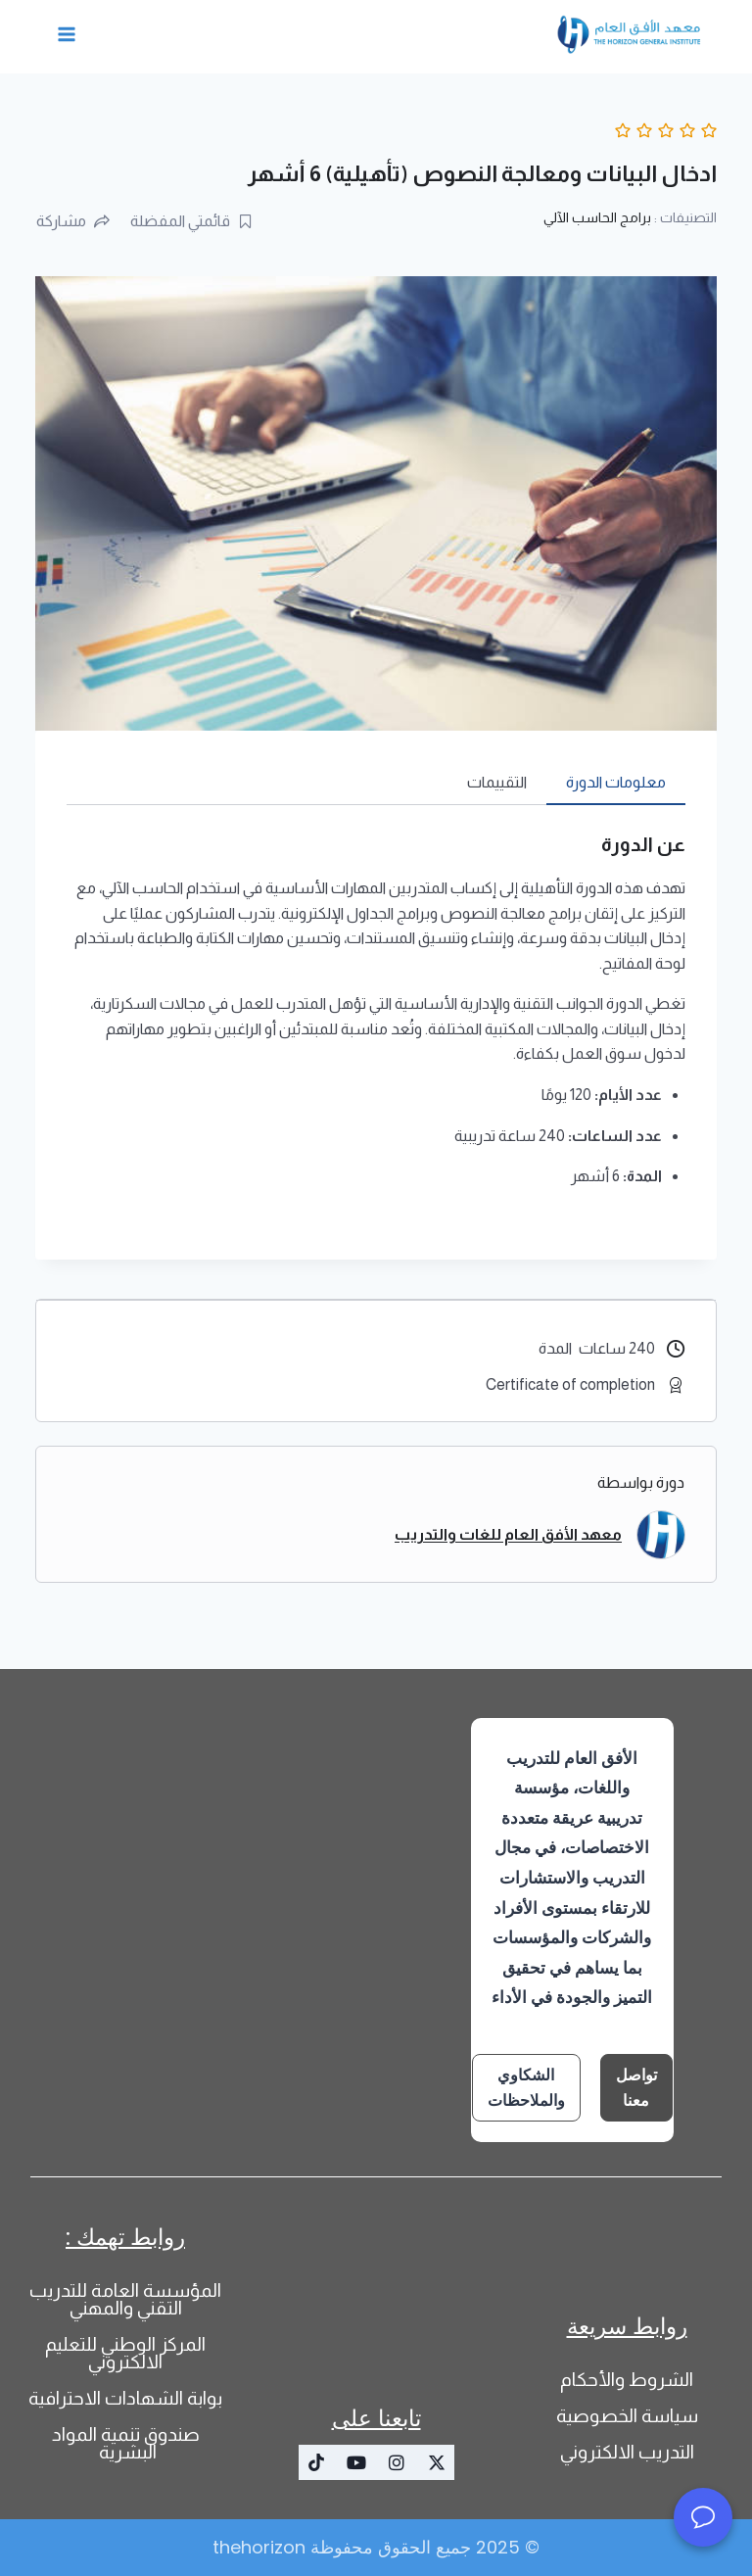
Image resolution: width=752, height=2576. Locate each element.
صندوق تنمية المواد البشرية (126, 2443)
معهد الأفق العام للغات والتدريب (508, 1534)
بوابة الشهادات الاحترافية (125, 2398)
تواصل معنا (636, 2088)
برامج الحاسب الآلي (597, 217)
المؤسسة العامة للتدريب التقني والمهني (125, 2299)
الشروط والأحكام (626, 2379)
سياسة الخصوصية (627, 2416)
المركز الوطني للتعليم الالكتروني (125, 2353)
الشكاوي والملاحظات (526, 2088)
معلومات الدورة (616, 782)
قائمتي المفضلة (192, 221)
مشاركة (73, 221)
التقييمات (497, 782)
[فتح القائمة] (67, 34)
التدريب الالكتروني (627, 2452)
